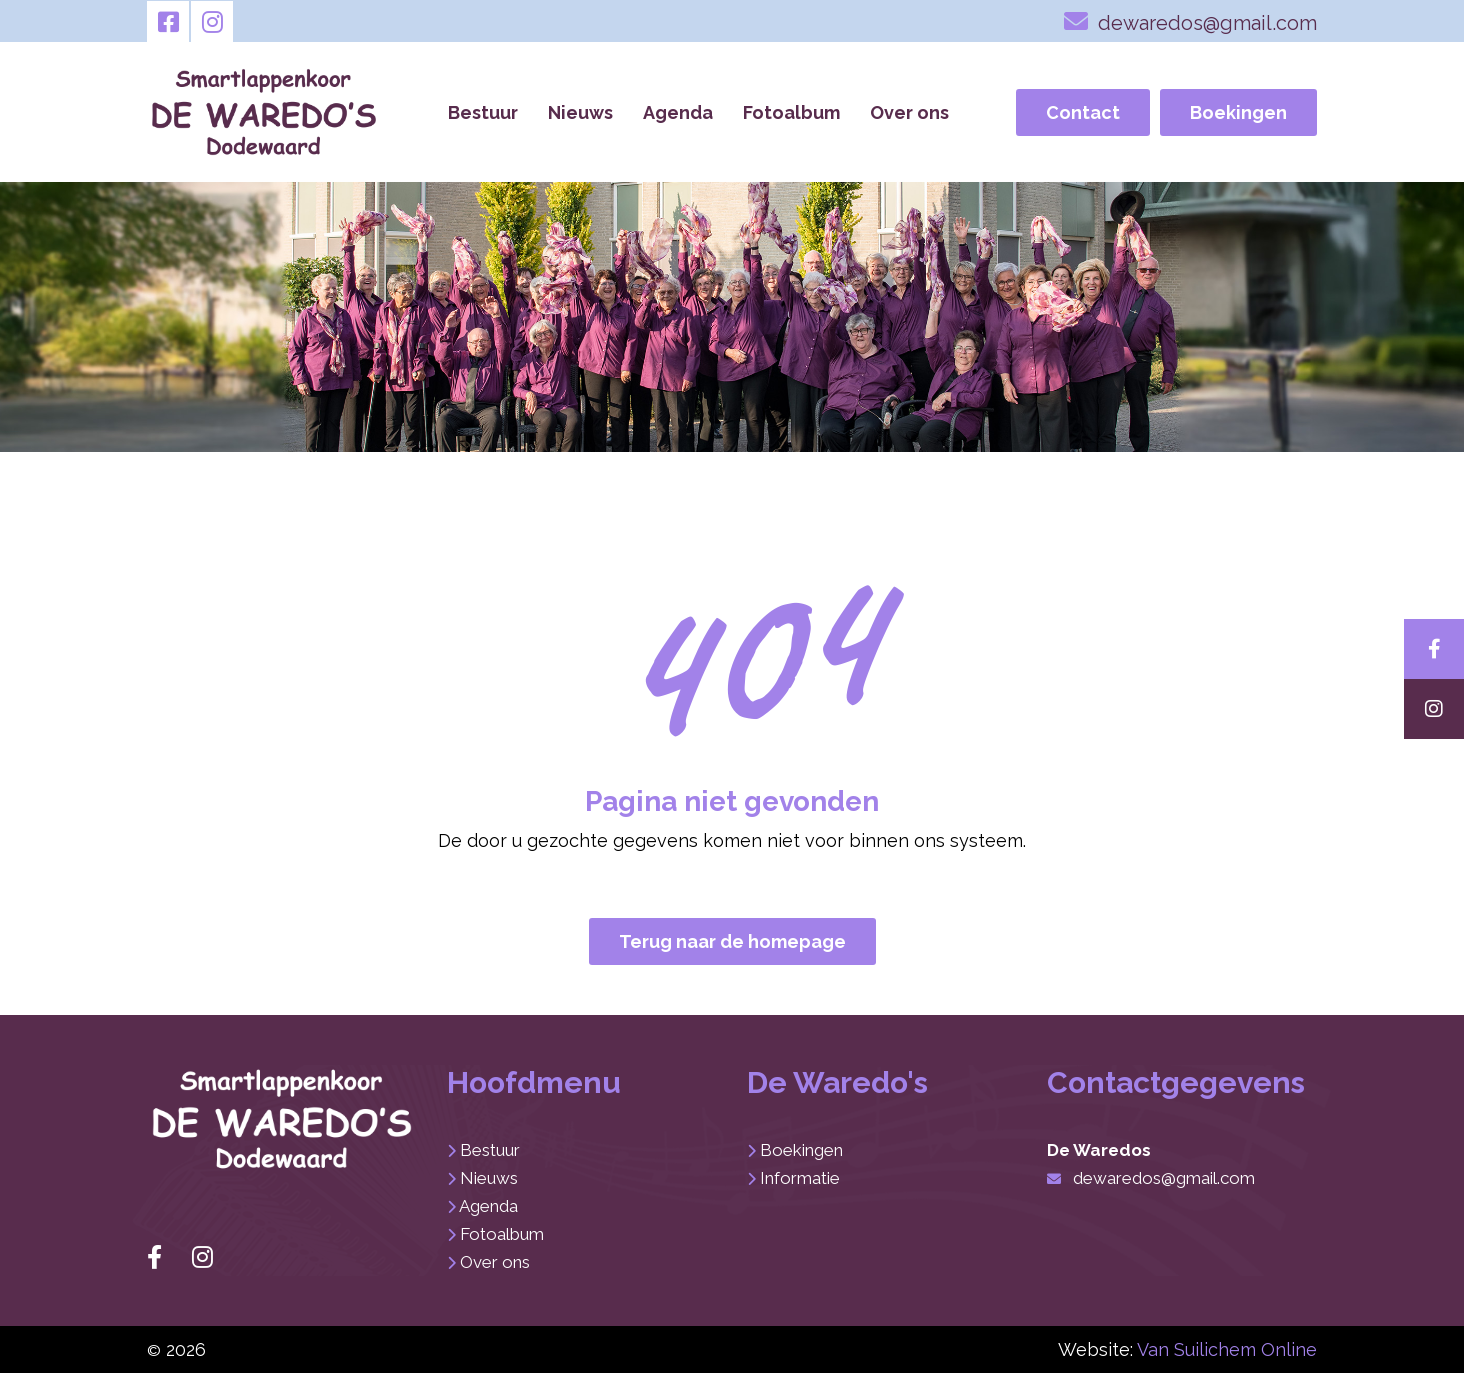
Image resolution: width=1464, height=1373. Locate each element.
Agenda (678, 112)
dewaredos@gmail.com (1190, 21)
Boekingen (1238, 112)
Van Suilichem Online (1227, 1349)
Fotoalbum (791, 112)
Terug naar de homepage (732, 941)
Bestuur (483, 112)
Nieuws (580, 112)
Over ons (909, 112)
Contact (1083, 112)
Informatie (800, 1178)
